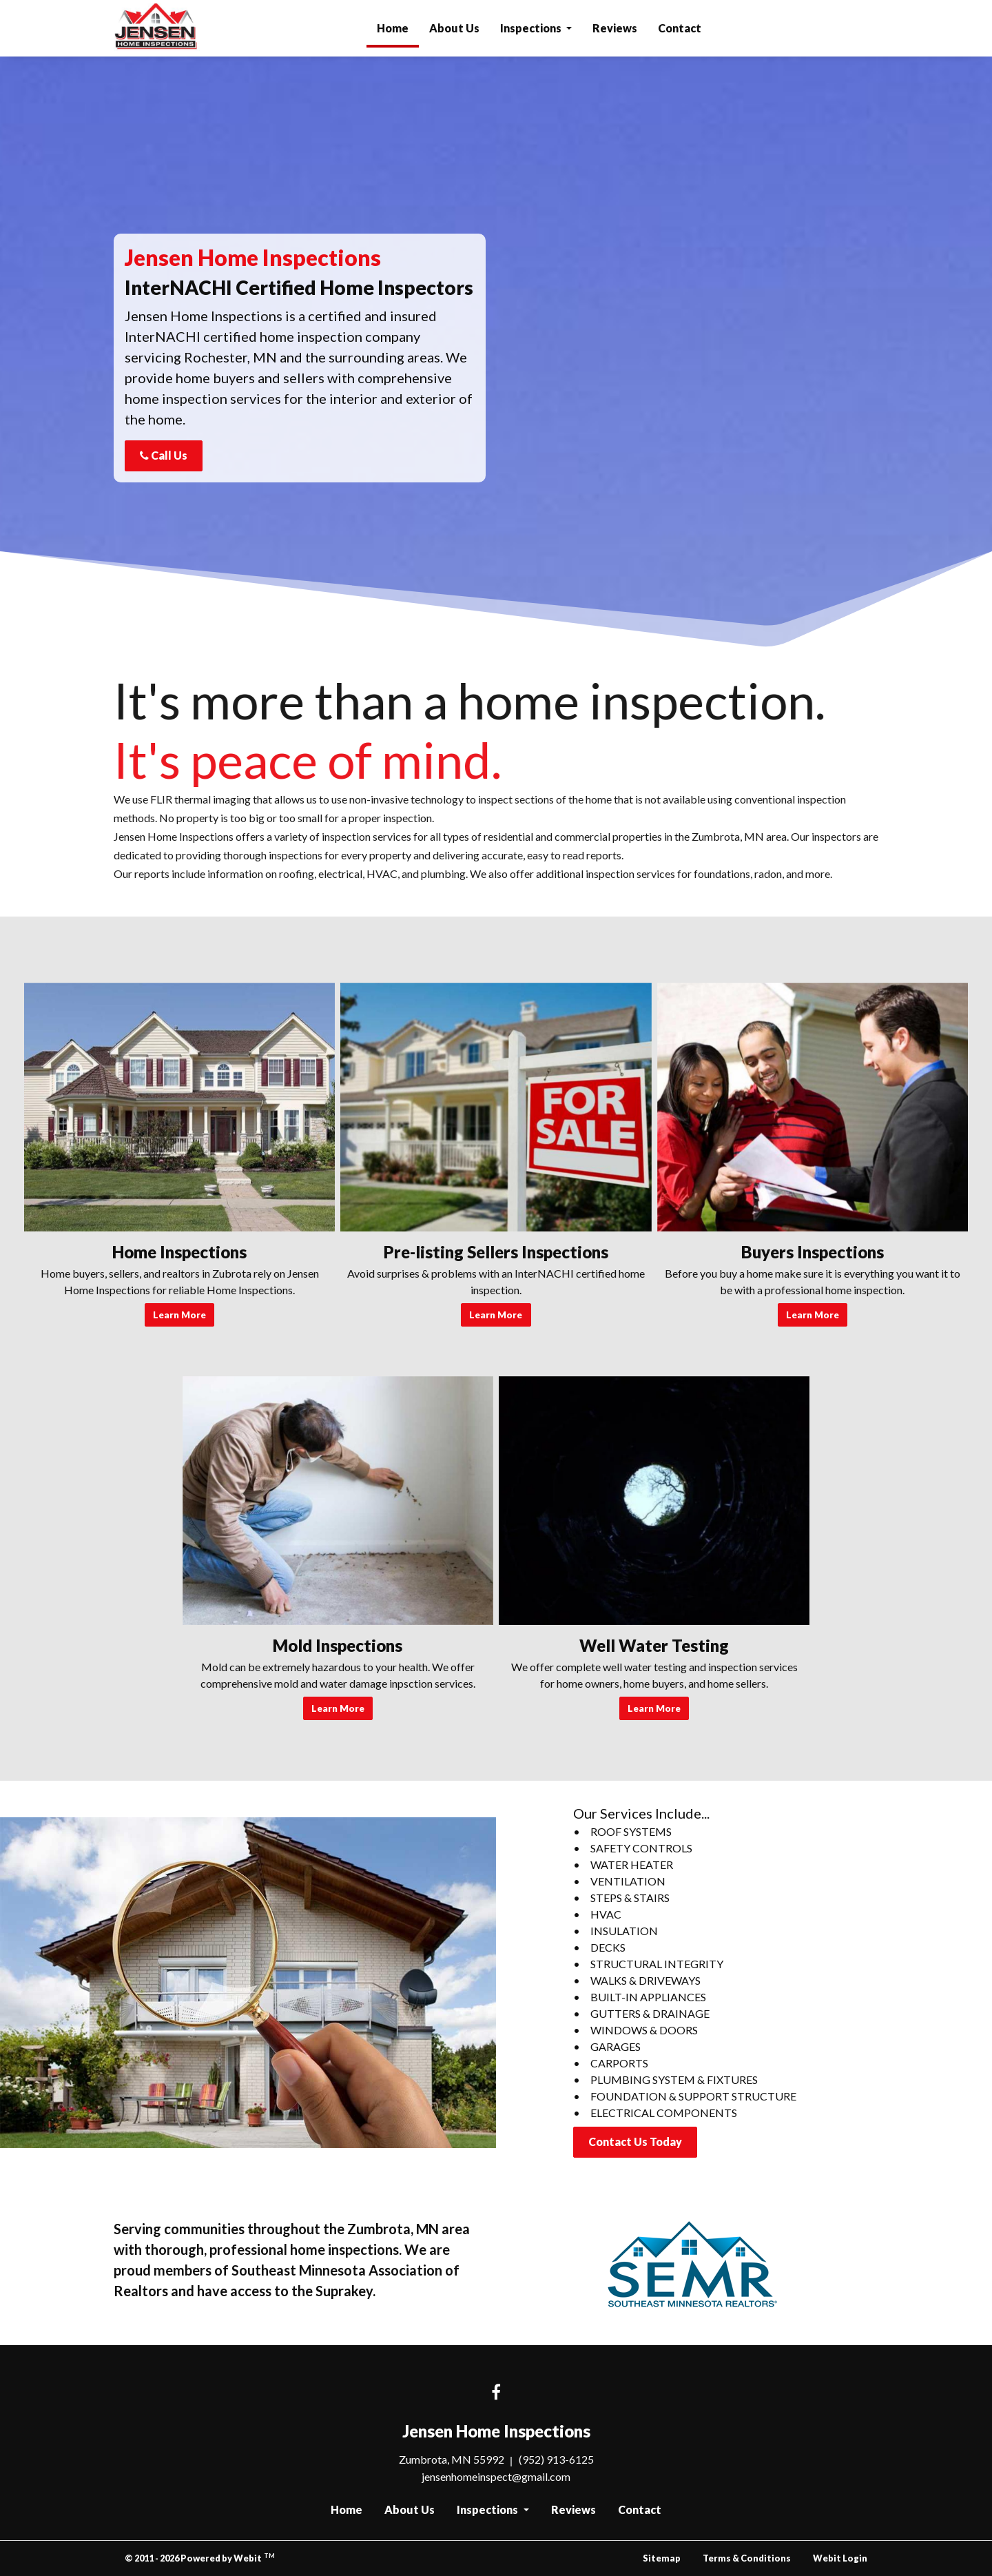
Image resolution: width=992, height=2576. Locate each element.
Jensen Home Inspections (157, 28)
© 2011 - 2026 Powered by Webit (200, 2558)
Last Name (713, 128)
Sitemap (662, 2558)
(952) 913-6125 (556, 2459)
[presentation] (686, 482)
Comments (617, 266)
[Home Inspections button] (179, 1107)
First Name (618, 128)
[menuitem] (392, 28)
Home (398, 24)
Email (605, 197)
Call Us (163, 455)
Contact (679, 27)
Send (686, 428)
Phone (704, 197)
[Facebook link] (496, 2393)
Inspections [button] (532, 27)
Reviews (614, 27)
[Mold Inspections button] (338, 1500)
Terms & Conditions (747, 2558)
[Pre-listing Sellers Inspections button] (495, 1107)
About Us (454, 27)
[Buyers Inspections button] (812, 1107)
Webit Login (840, 2558)
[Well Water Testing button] (654, 1500)
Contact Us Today (635, 2141)
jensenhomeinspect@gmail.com (496, 2476)
